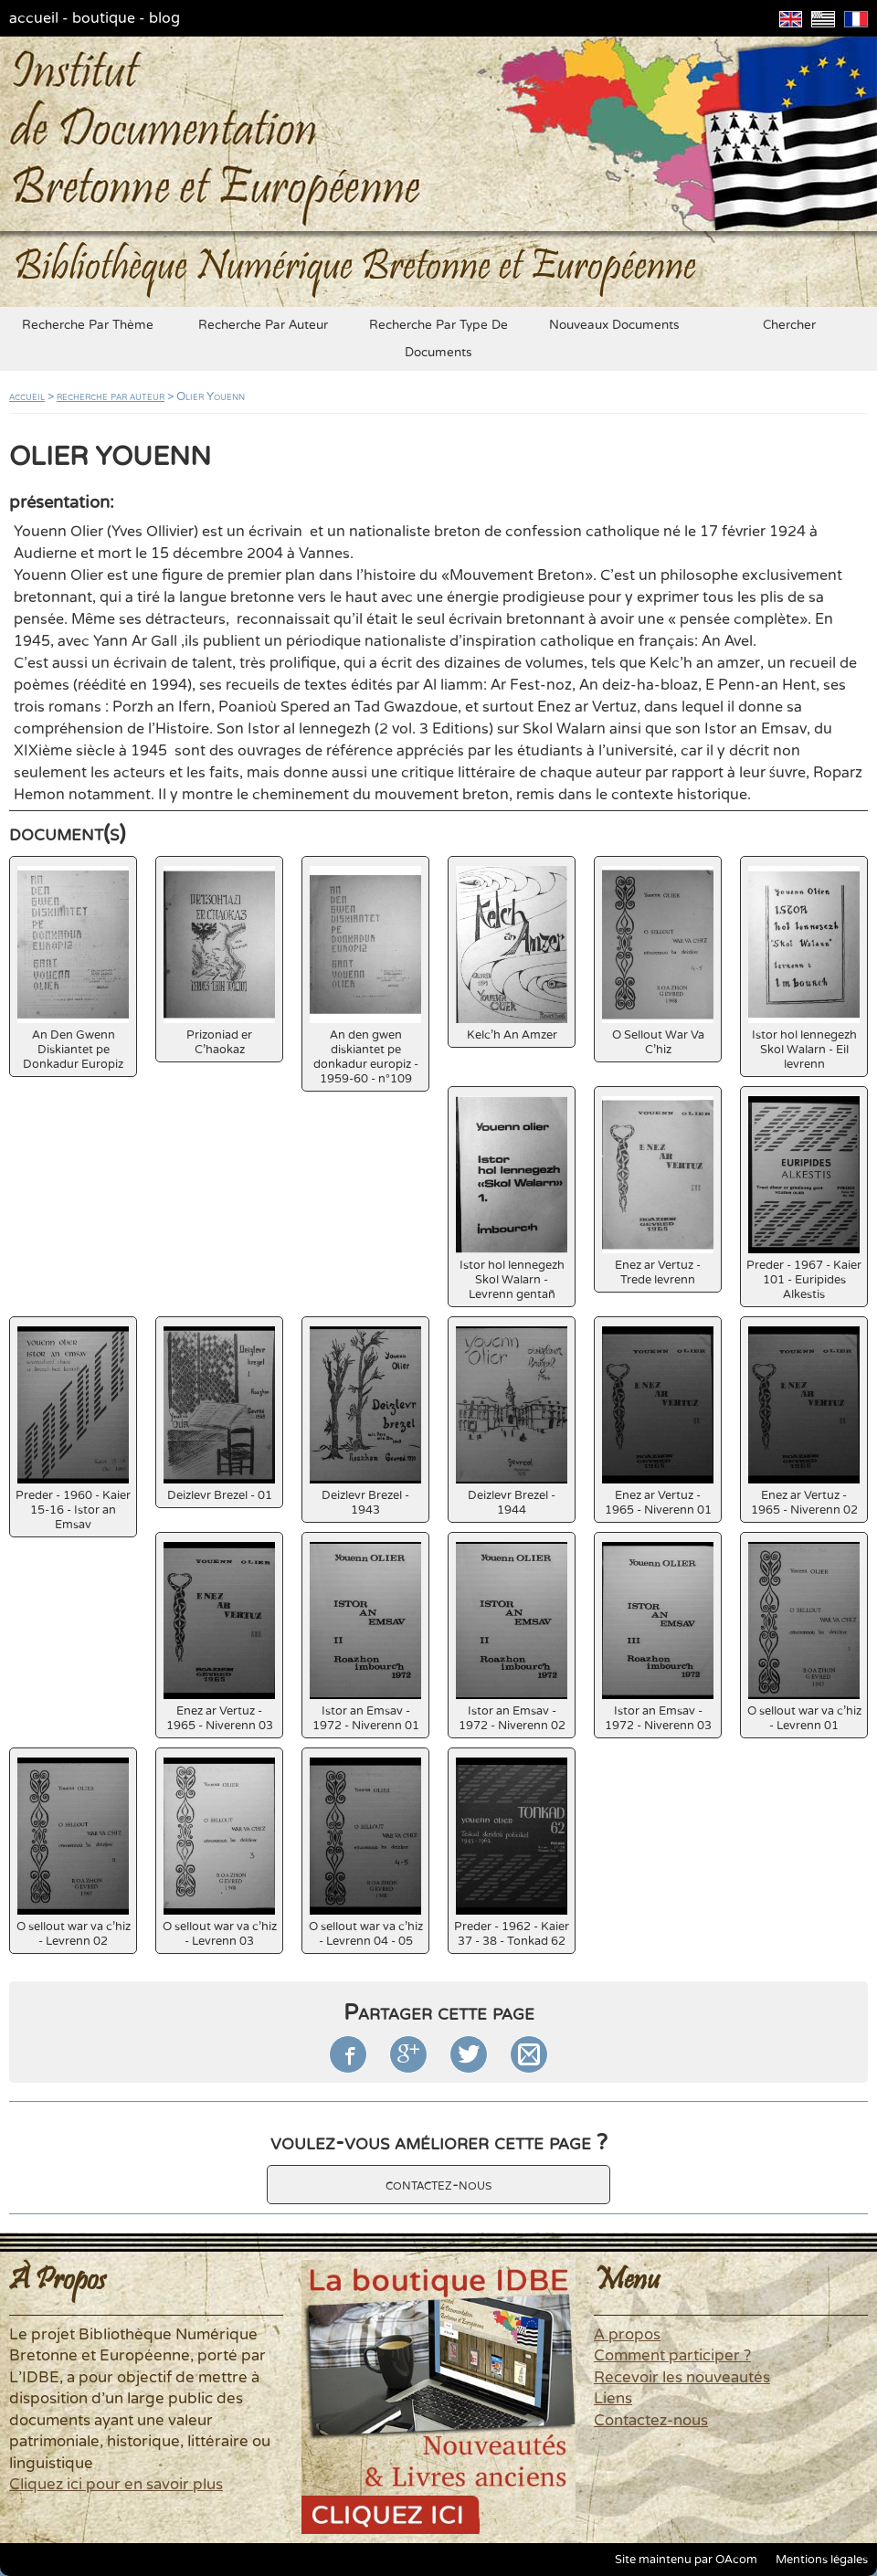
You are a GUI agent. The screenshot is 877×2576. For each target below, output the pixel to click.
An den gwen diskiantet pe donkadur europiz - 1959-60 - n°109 (365, 976)
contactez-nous (438, 2184)
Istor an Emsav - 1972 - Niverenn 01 (365, 1637)
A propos (627, 2335)
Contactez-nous (651, 2421)
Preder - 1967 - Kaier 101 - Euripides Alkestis (803, 1199)
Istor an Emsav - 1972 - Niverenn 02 (511, 1637)
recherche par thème (87, 325)
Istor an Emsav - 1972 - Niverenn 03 (657, 1637)
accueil (33, 18)
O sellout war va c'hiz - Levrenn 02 (73, 1853)
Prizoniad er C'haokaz (219, 961)
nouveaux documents (614, 325)
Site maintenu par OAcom (686, 2559)
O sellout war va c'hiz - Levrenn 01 (804, 1637)
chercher (789, 325)
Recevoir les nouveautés (682, 2378)
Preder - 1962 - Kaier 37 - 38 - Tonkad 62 (511, 1853)
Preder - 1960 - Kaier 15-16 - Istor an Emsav (73, 1429)
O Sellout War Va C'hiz (657, 961)
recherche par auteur (263, 325)
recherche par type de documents (438, 339)
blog (164, 18)
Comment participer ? (672, 2356)
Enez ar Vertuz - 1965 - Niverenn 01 (657, 1421)
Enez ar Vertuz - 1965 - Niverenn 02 (804, 1421)
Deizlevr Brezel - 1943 (365, 1421)
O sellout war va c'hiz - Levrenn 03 (220, 1853)
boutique (103, 18)
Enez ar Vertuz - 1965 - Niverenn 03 (219, 1637)
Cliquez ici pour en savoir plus (116, 2485)
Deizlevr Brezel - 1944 (511, 1421)
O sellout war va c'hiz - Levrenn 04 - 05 (366, 1853)
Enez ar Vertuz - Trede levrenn (657, 1191)
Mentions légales (822, 2559)
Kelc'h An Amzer (511, 954)
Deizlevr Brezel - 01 (219, 1414)
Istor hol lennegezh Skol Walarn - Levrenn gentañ (511, 1199)
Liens (613, 2399)
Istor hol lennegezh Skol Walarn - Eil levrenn (804, 969)
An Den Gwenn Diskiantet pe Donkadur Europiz (73, 969)
